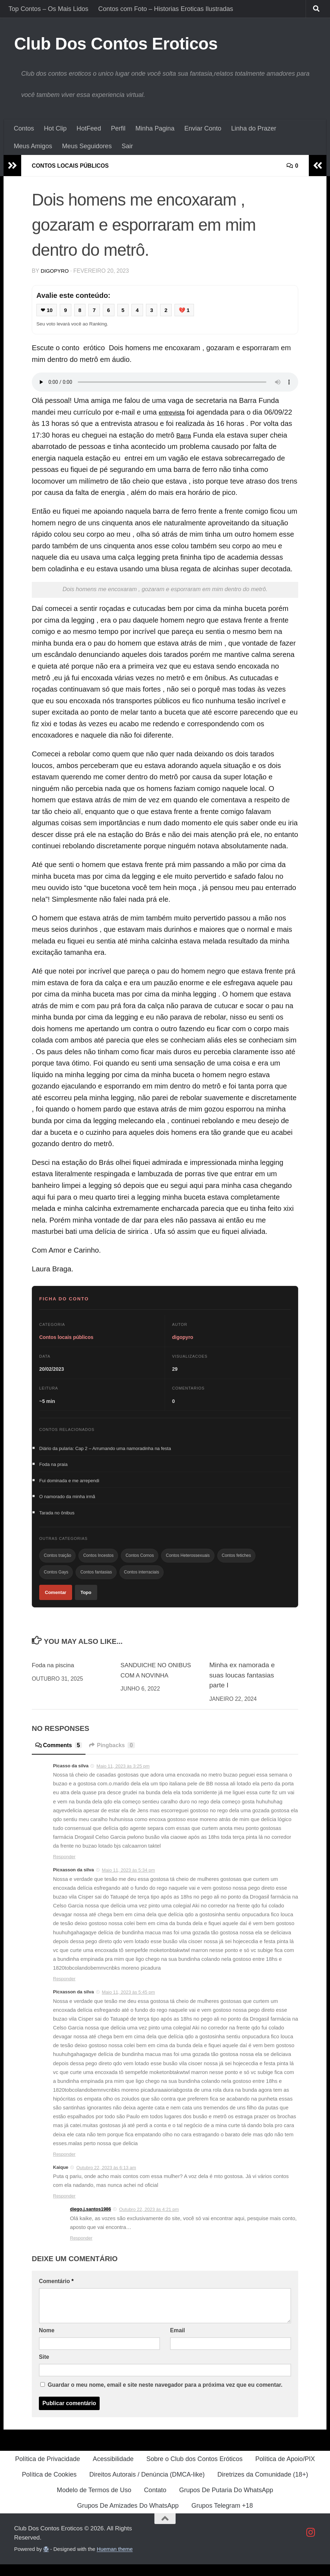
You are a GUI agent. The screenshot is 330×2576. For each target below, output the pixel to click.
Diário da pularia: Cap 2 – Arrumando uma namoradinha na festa (105, 1449)
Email (177, 2342)
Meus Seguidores (87, 146)
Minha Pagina (155, 128)
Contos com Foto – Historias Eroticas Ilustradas (165, 8)
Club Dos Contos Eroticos (116, 43)
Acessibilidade (113, 2470)
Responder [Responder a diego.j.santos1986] (81, 2249)
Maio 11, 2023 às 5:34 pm (128, 1881)
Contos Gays (56, 1580)
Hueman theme (115, 2561)
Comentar (55, 1603)
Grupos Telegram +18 (222, 2517)
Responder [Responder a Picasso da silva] (64, 1868)
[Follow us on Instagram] (311, 2544)
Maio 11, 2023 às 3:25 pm (122, 1777)
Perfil (118, 128)
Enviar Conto (203, 128)
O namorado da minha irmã (67, 1500)
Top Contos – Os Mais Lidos (48, 8)
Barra (185, 436)
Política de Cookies (49, 2486)
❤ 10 (48, 310)
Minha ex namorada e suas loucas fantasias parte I (242, 1687)
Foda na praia (53, 1466)
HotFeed (89, 128)
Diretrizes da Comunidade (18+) (262, 2486)
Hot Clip (55, 128)
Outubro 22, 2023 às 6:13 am (106, 2179)
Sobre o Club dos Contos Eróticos (194, 2470)
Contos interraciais (141, 1580)
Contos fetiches (236, 1562)
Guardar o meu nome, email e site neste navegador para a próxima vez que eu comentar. (165, 2396)
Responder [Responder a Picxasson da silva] (64, 1990)
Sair (127, 146)
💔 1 (192, 310)
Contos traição (57, 1562)
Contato (155, 2501)
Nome (46, 2342)
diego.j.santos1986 (90, 2220)
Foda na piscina (55, 1676)
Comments (61, 1757)
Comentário (56, 2293)
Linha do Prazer (253, 128)
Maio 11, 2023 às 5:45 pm (128, 2003)
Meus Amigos (33, 146)
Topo (86, 1603)
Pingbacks (120, 1757)
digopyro (56, 270)
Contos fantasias (96, 1580)
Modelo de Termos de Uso (94, 2501)
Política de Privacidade (47, 2470)
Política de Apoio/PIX (285, 2470)
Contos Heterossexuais (188, 1562)
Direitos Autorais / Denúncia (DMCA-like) (147, 2486)
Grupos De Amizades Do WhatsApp (127, 2517)
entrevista (174, 413)
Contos (24, 128)
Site (44, 2369)
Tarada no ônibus (57, 1517)
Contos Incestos (98, 1562)
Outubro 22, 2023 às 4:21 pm (149, 2221)
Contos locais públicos (76, 165)
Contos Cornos (139, 1562)
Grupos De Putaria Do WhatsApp (226, 2501)
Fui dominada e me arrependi (69, 1483)
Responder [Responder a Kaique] (64, 2208)
